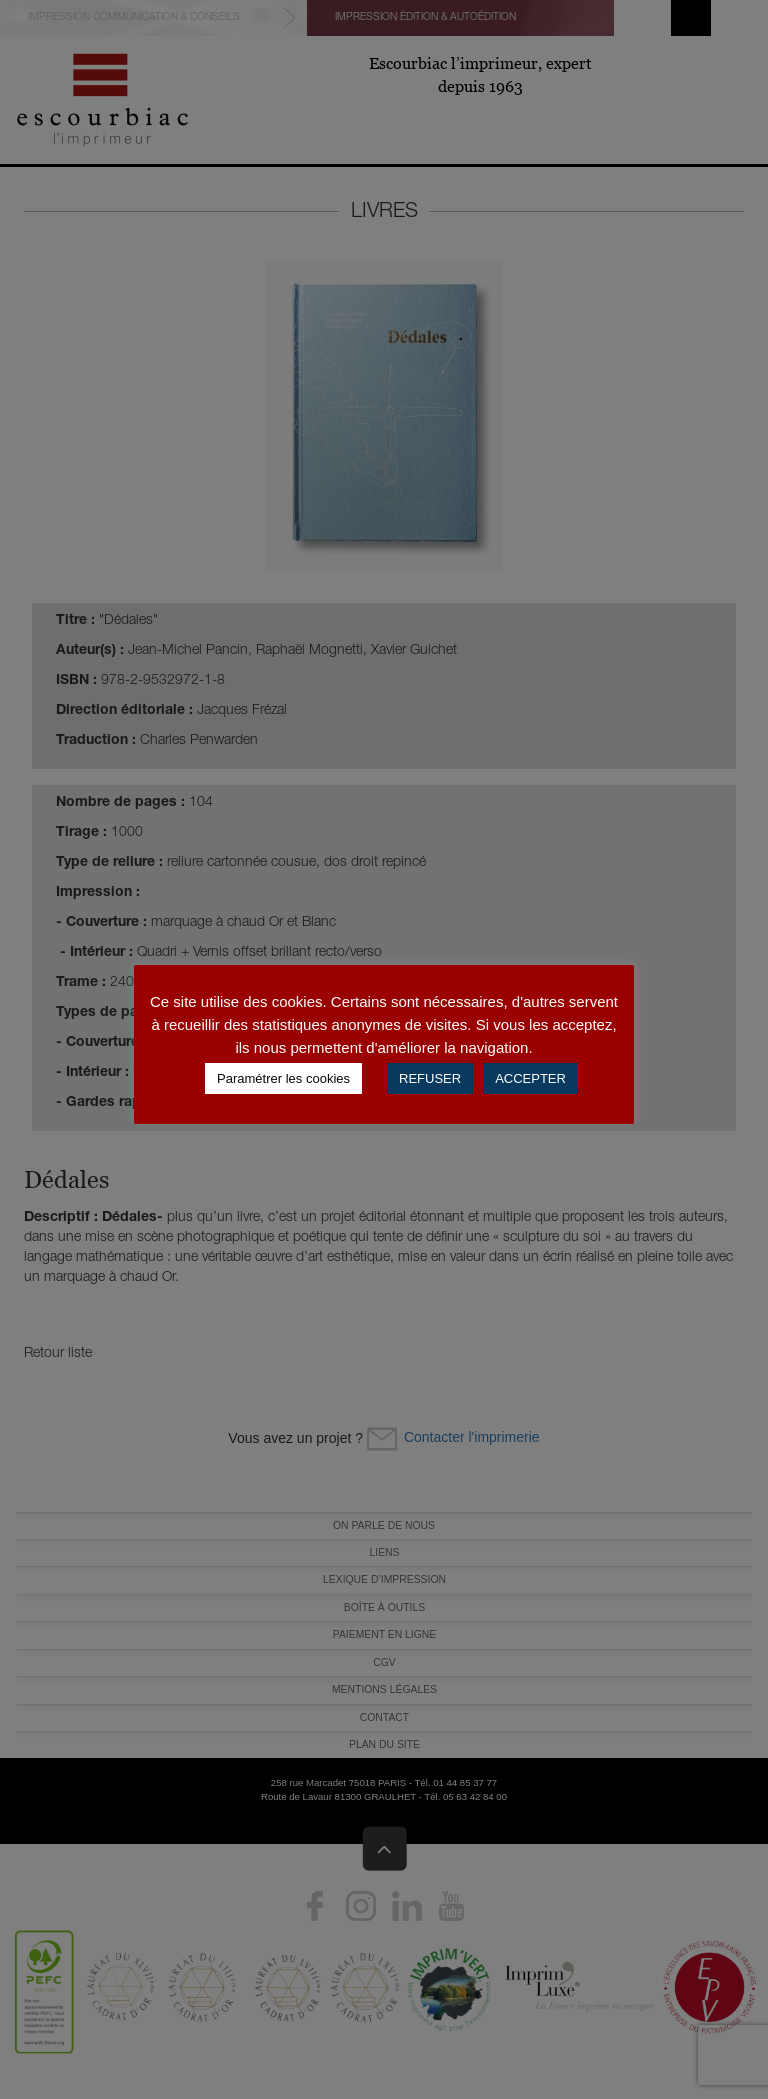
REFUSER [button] (430, 1078)
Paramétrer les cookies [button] (283, 1078)
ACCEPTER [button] (530, 1078)
